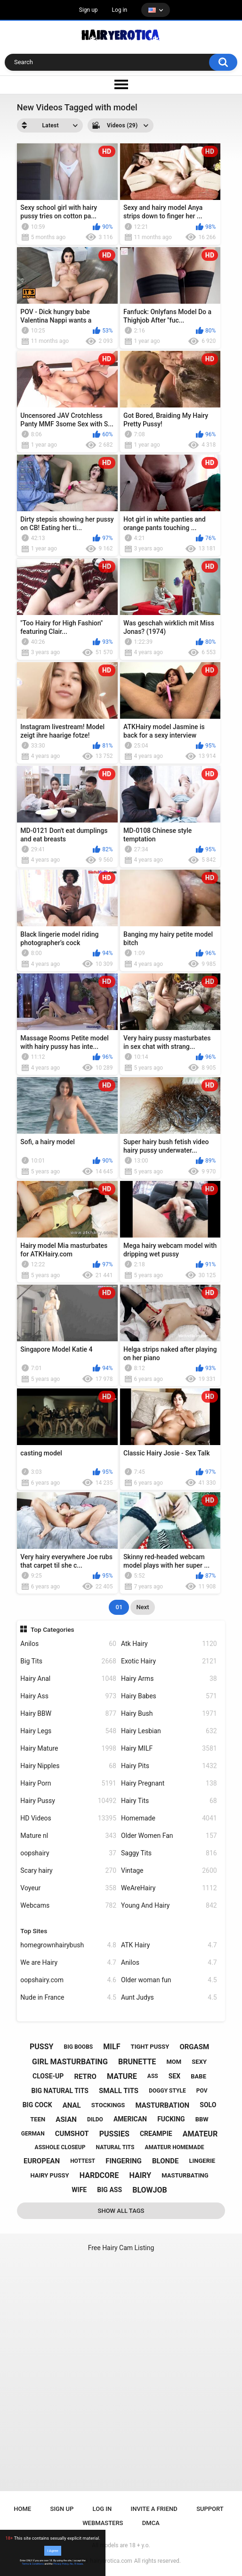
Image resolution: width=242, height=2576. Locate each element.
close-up (48, 2076)
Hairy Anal (68, 1679)
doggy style (167, 2090)
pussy (41, 2046)
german (33, 2133)
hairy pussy (49, 2175)
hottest (82, 2161)
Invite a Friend (154, 2508)
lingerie (202, 2160)
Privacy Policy (60, 2563)
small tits (118, 2090)
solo (208, 2105)
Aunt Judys (169, 1998)
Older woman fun (169, 1980)
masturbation (162, 2105)
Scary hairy (68, 1871)
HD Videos (68, 1818)
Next (142, 1607)
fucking (171, 2119)
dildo (95, 2119)
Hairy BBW (68, 1714)
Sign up (88, 10)
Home (22, 2508)
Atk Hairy (169, 1644)
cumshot (72, 2133)
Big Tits (68, 1661)
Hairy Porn (68, 1783)
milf (111, 2046)
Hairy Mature (68, 1749)
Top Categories (52, 1629)
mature (122, 2076)
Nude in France (68, 1998)
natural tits (115, 2147)
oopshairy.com (68, 1980)
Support (210, 2508)
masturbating (184, 2175)
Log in (120, 10)
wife (79, 2190)
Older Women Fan (169, 1836)
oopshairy (68, 1853)
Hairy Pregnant (169, 1783)
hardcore (99, 2175)
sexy (199, 2061)
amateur (200, 2133)
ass (152, 2076)
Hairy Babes (169, 1696)
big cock (37, 2105)
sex (174, 2076)
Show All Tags (121, 2210)
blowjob (149, 2189)
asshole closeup (60, 2147)
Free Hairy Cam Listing (121, 2248)
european (42, 2161)
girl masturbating (70, 2061)
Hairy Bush (169, 1714)
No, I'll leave (76, 2563)
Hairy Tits (169, 1801)
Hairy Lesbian (169, 1731)
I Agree (52, 2551)
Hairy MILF (169, 1749)
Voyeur (68, 1888)
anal (72, 2105)
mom (173, 2061)
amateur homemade (174, 2147)
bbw (202, 2119)
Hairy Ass (68, 1696)
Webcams (68, 1906)
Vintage (169, 1871)
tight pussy (150, 2046)
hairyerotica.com (111, 2561)
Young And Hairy (169, 1906)
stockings (108, 2105)
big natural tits (60, 2090)
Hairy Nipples (68, 1766)
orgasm (194, 2047)
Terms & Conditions (33, 2563)
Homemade (169, 1818)
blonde (165, 2161)
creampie (156, 2133)
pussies (114, 2133)
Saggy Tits (169, 1853)
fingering (123, 2161)
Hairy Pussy (68, 1801)
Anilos (68, 1644)
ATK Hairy (169, 1945)
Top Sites (33, 1931)
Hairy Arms (169, 1679)
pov (202, 2090)
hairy (140, 2175)
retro (85, 2076)
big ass (109, 2190)
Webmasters (102, 2522)
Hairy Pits (169, 1766)
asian (66, 2119)
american (130, 2119)
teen (37, 2119)
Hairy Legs (68, 1731)
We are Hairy (68, 1963)
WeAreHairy (169, 1888)
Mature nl (68, 1836)
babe (198, 2076)
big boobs (78, 2047)
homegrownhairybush (68, 1945)
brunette (137, 2061)
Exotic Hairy (169, 1661)
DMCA (151, 2522)
